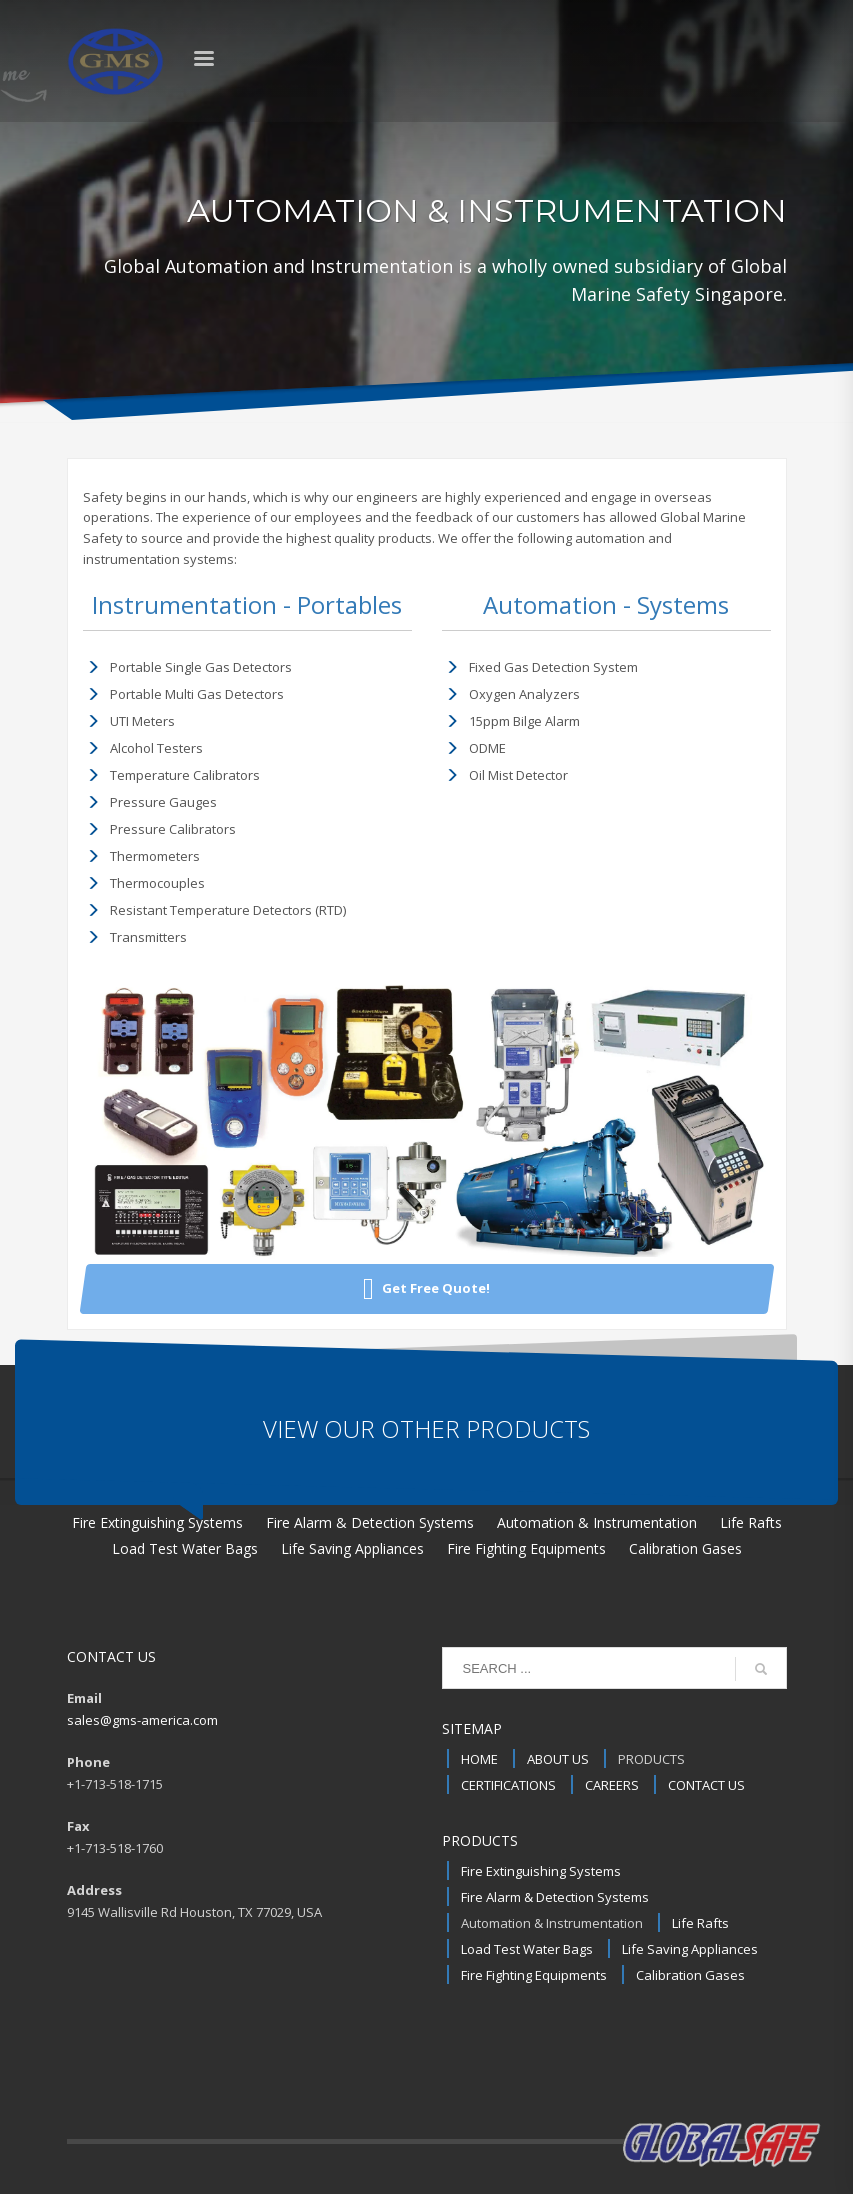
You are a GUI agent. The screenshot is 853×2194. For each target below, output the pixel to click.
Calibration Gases (690, 1975)
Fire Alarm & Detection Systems (555, 1897)
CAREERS (612, 1785)
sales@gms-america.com (142, 1720)
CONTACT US (706, 1785)
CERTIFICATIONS (508, 1785)
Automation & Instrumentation (552, 1923)
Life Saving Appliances (690, 1949)
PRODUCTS (651, 1759)
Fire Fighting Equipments (534, 1975)
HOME (479, 1759)
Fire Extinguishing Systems (541, 1871)
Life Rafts (700, 1923)
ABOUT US (558, 1759)
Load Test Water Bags (527, 1949)
